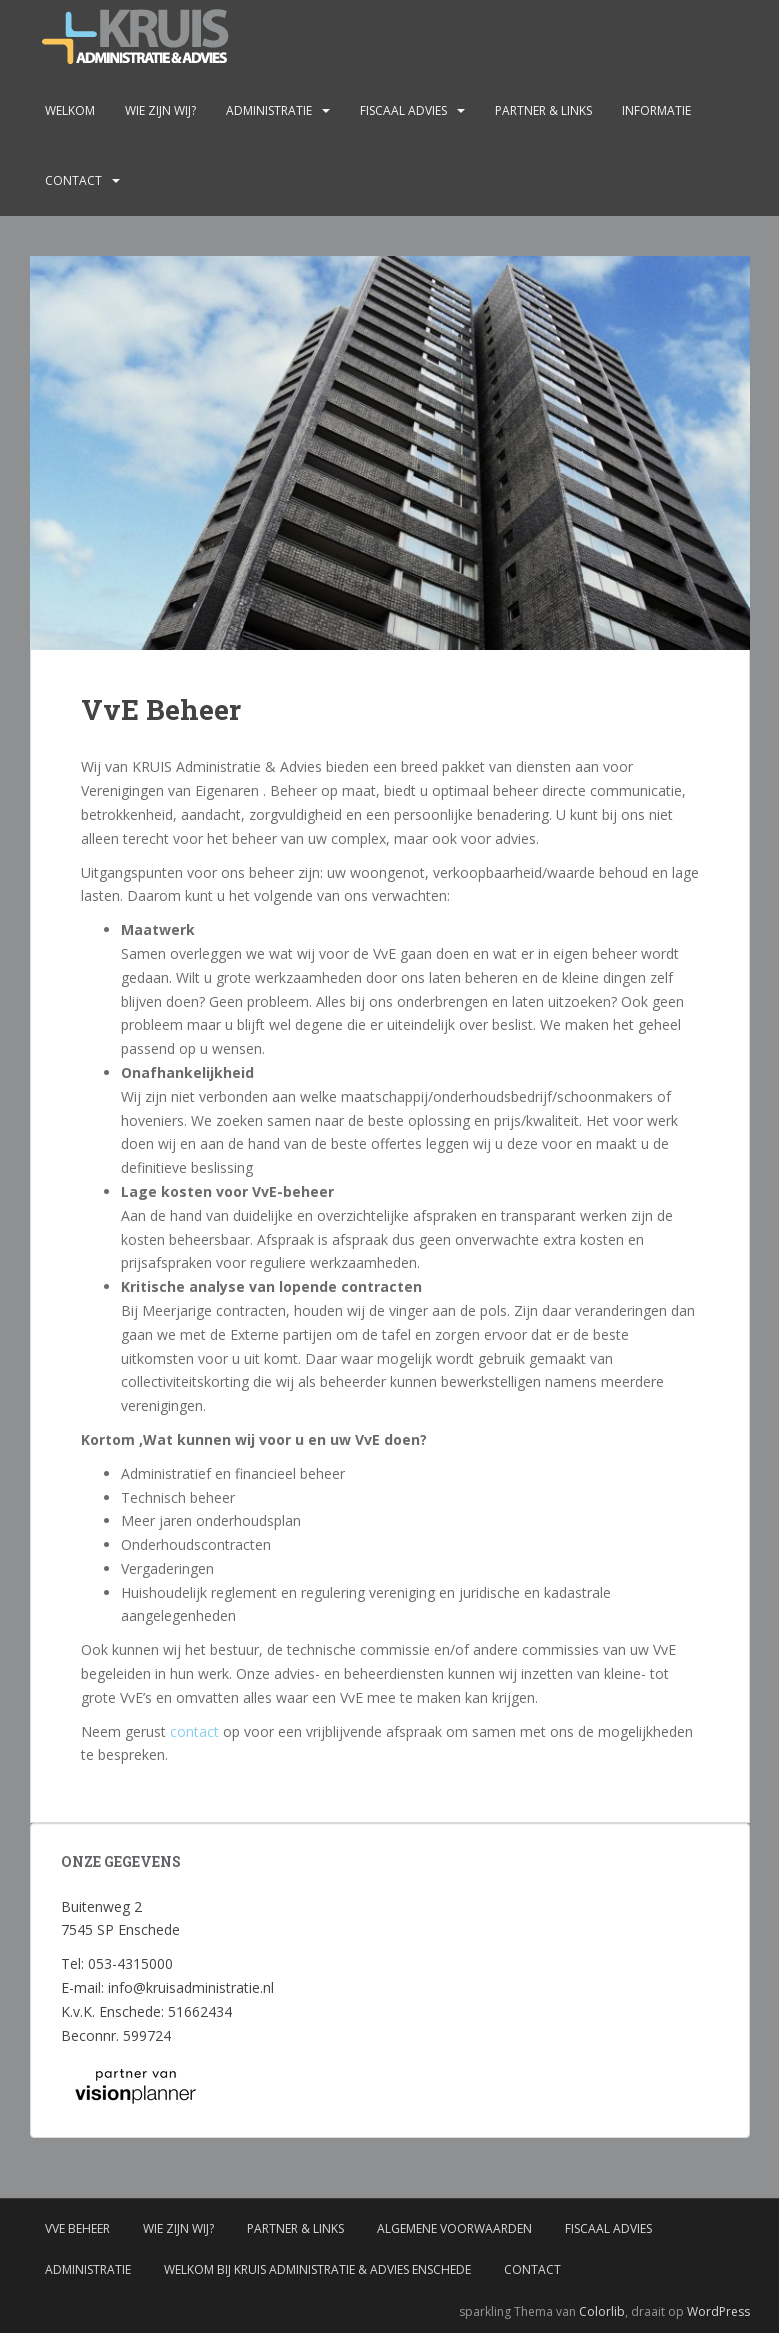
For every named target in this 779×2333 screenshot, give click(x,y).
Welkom (70, 110)
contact (194, 1731)
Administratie (269, 110)
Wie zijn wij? (160, 110)
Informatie (656, 110)
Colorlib (602, 2311)
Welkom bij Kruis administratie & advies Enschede (317, 2269)
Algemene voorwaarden (454, 2228)
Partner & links (543, 110)
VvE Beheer (77, 2228)
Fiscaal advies (403, 110)
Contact (73, 180)
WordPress (718, 2311)
